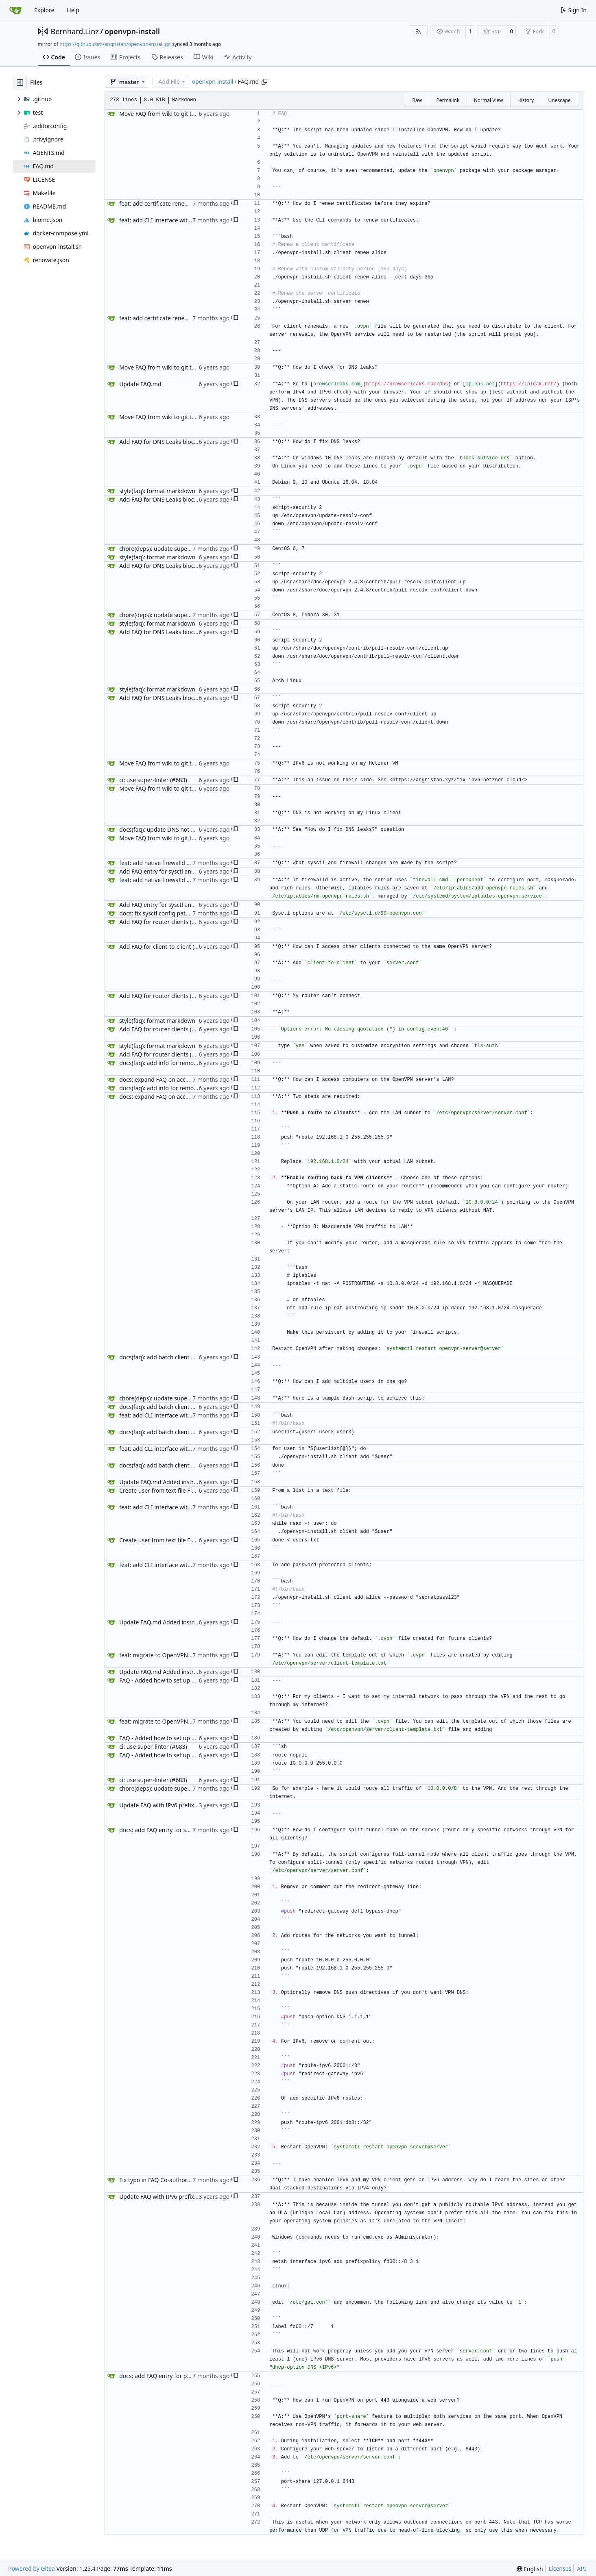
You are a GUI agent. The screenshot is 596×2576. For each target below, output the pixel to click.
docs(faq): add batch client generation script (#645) (187, 1357)
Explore (44, 10)
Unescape (559, 100)
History (525, 100)
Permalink (447, 100)
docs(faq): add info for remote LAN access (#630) (184, 1063)
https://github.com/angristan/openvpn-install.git (115, 44)
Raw (417, 100)
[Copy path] (264, 82)
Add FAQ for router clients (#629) (163, 922)
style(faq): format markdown (157, 491)
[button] (234, 204)
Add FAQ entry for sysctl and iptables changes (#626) (189, 871)
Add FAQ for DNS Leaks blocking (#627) (171, 442)
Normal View (488, 100)
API (581, 2568)
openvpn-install (132, 31)
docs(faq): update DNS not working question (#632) (187, 829)
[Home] (15, 10)
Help (73, 10)
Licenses (560, 2568)
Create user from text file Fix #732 (164, 1490)
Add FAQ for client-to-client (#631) (164, 946)
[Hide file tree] (20, 82)
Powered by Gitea (31, 2568)
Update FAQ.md (140, 384)
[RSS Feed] (418, 31)
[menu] (530, 2569)
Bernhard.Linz (75, 31)
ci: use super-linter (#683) (153, 780)
